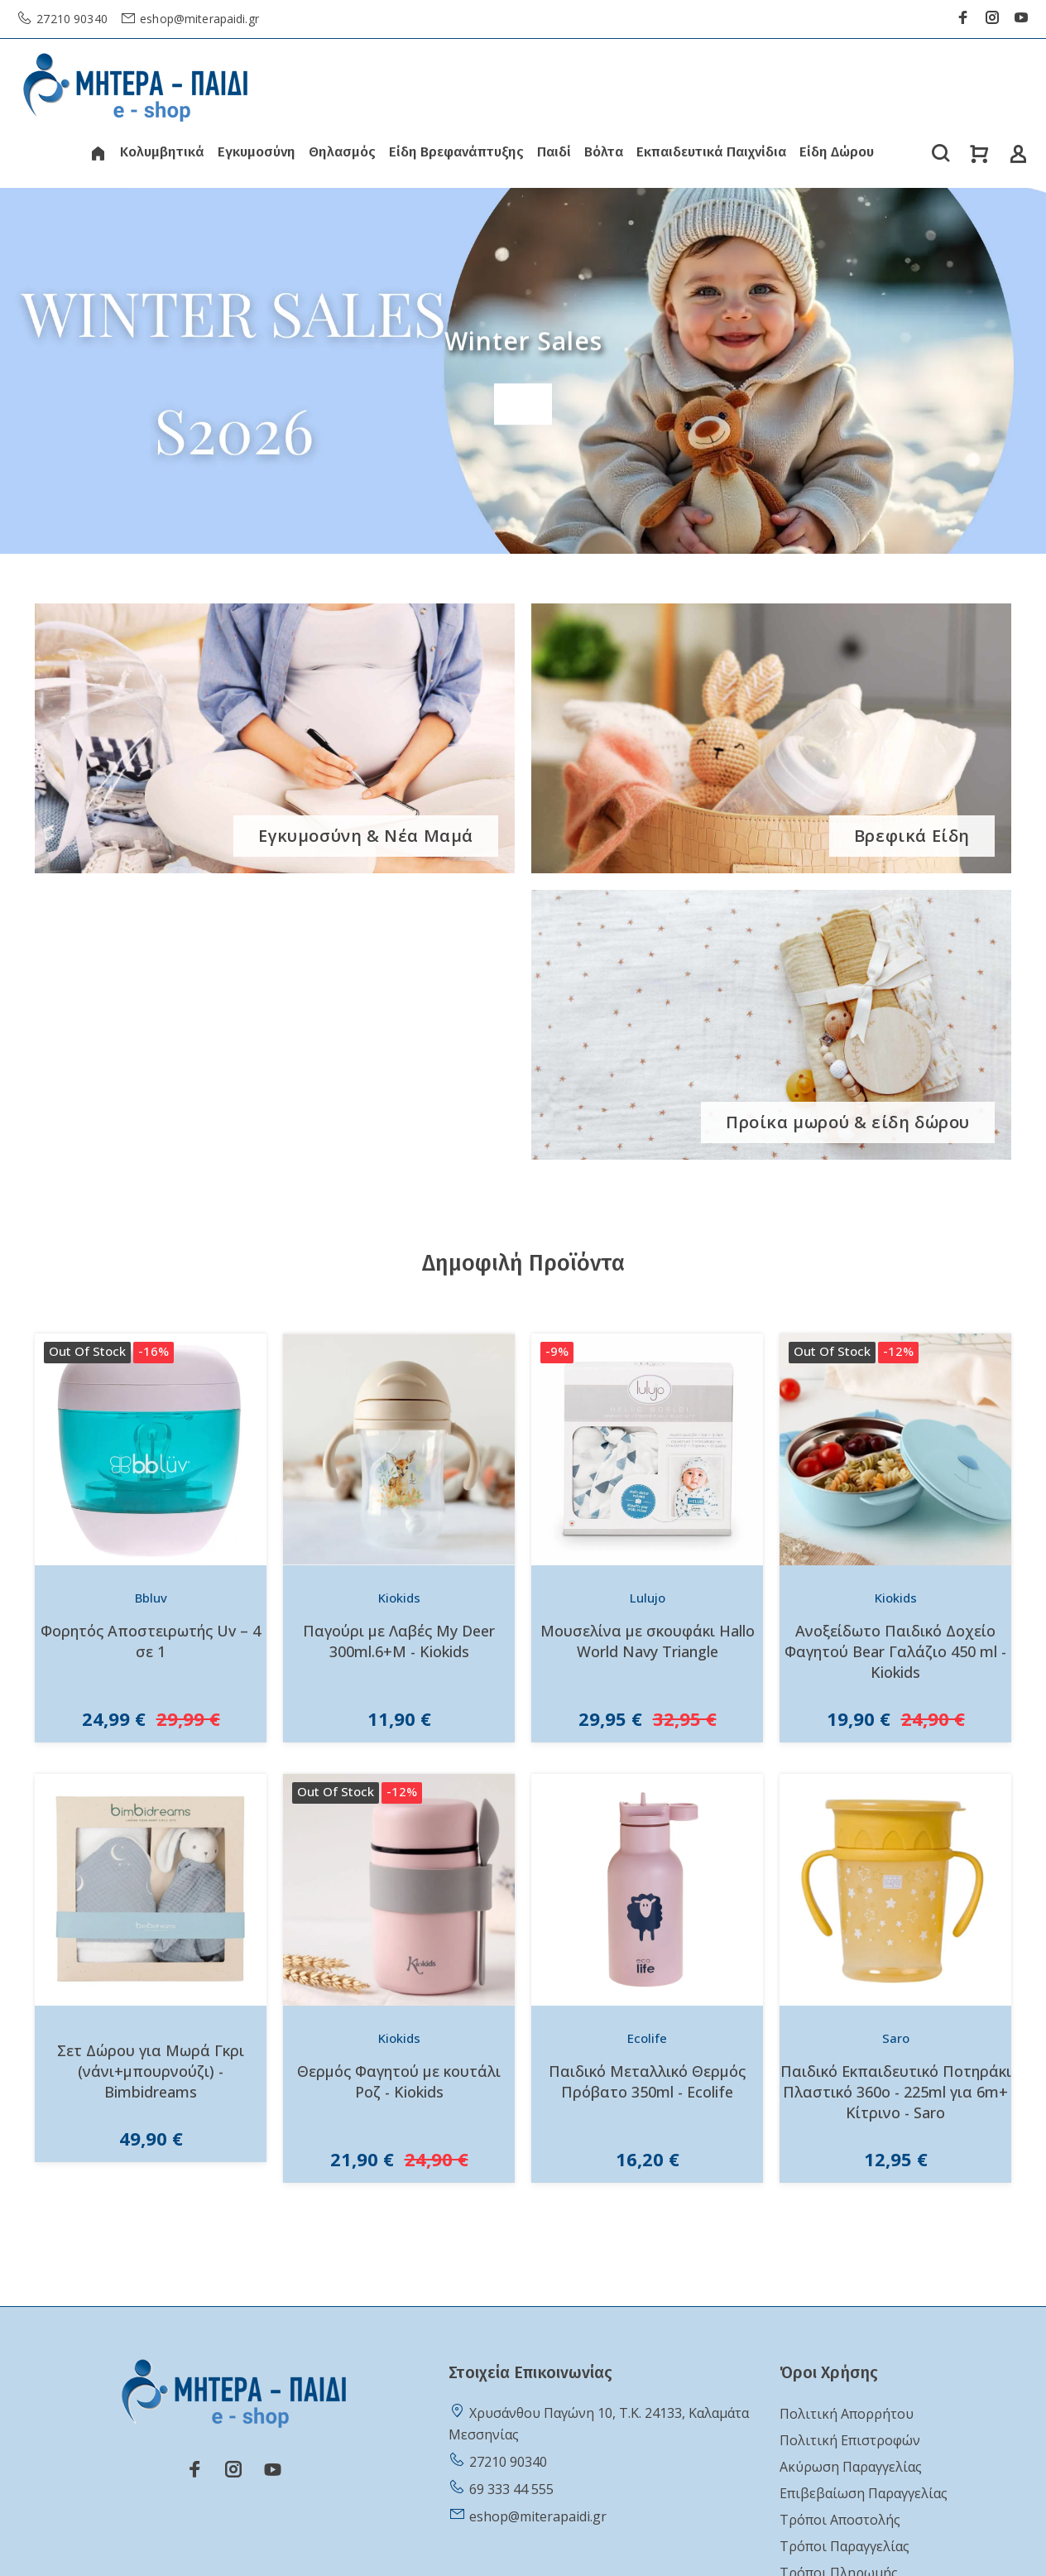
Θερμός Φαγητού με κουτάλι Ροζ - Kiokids (399, 2081)
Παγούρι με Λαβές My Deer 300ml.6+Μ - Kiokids (399, 1641)
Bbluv (151, 1597)
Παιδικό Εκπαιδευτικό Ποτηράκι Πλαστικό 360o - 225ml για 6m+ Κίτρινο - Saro (895, 2091)
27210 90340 (70, 18)
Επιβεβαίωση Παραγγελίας (864, 2493)
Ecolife (647, 2038)
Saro (895, 2038)
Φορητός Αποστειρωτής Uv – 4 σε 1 (151, 1641)
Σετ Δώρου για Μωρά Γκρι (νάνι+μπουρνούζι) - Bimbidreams (150, 2071)
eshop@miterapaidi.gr (198, 18)
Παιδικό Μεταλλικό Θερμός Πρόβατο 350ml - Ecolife (647, 2081)
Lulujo (647, 1597)
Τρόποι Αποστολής (840, 2520)
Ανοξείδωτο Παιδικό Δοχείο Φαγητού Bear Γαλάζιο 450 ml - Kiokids (895, 1651)
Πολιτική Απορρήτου (847, 2414)
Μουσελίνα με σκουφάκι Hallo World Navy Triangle (647, 1641)
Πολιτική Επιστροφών (850, 2440)
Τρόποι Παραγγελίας (844, 2546)
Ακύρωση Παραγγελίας (851, 2467)
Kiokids (399, 1597)
